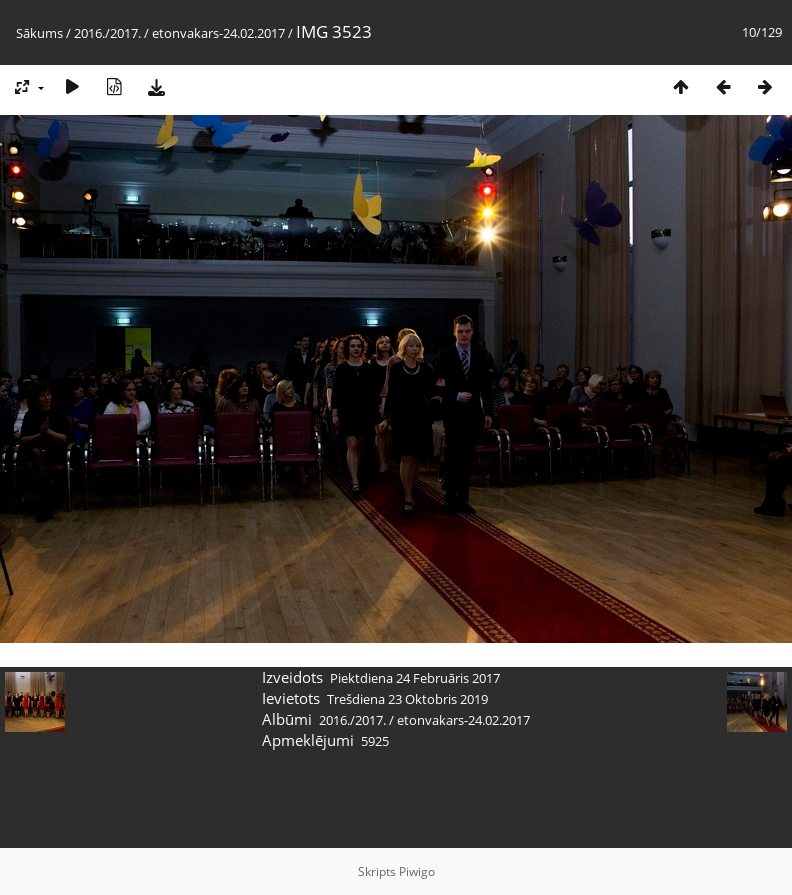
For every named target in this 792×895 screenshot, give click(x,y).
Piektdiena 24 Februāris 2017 (415, 678)
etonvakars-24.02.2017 (218, 33)
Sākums (39, 33)
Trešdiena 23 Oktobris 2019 (407, 699)
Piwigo (417, 871)
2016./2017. (107, 33)
